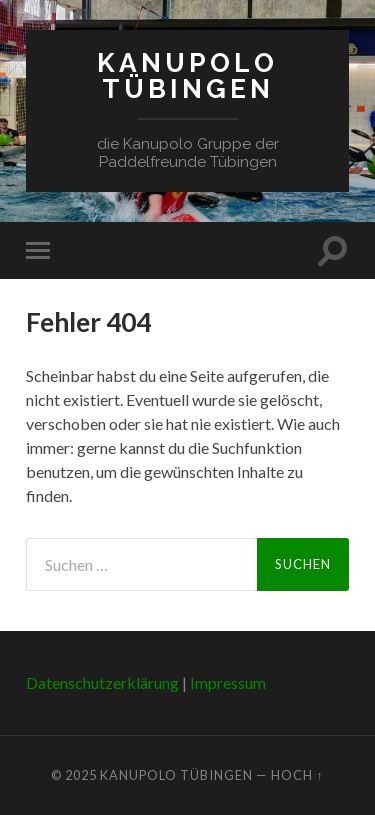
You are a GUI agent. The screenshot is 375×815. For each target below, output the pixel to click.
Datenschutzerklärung (102, 682)
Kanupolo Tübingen (187, 75)
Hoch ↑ (297, 775)
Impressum (228, 682)
